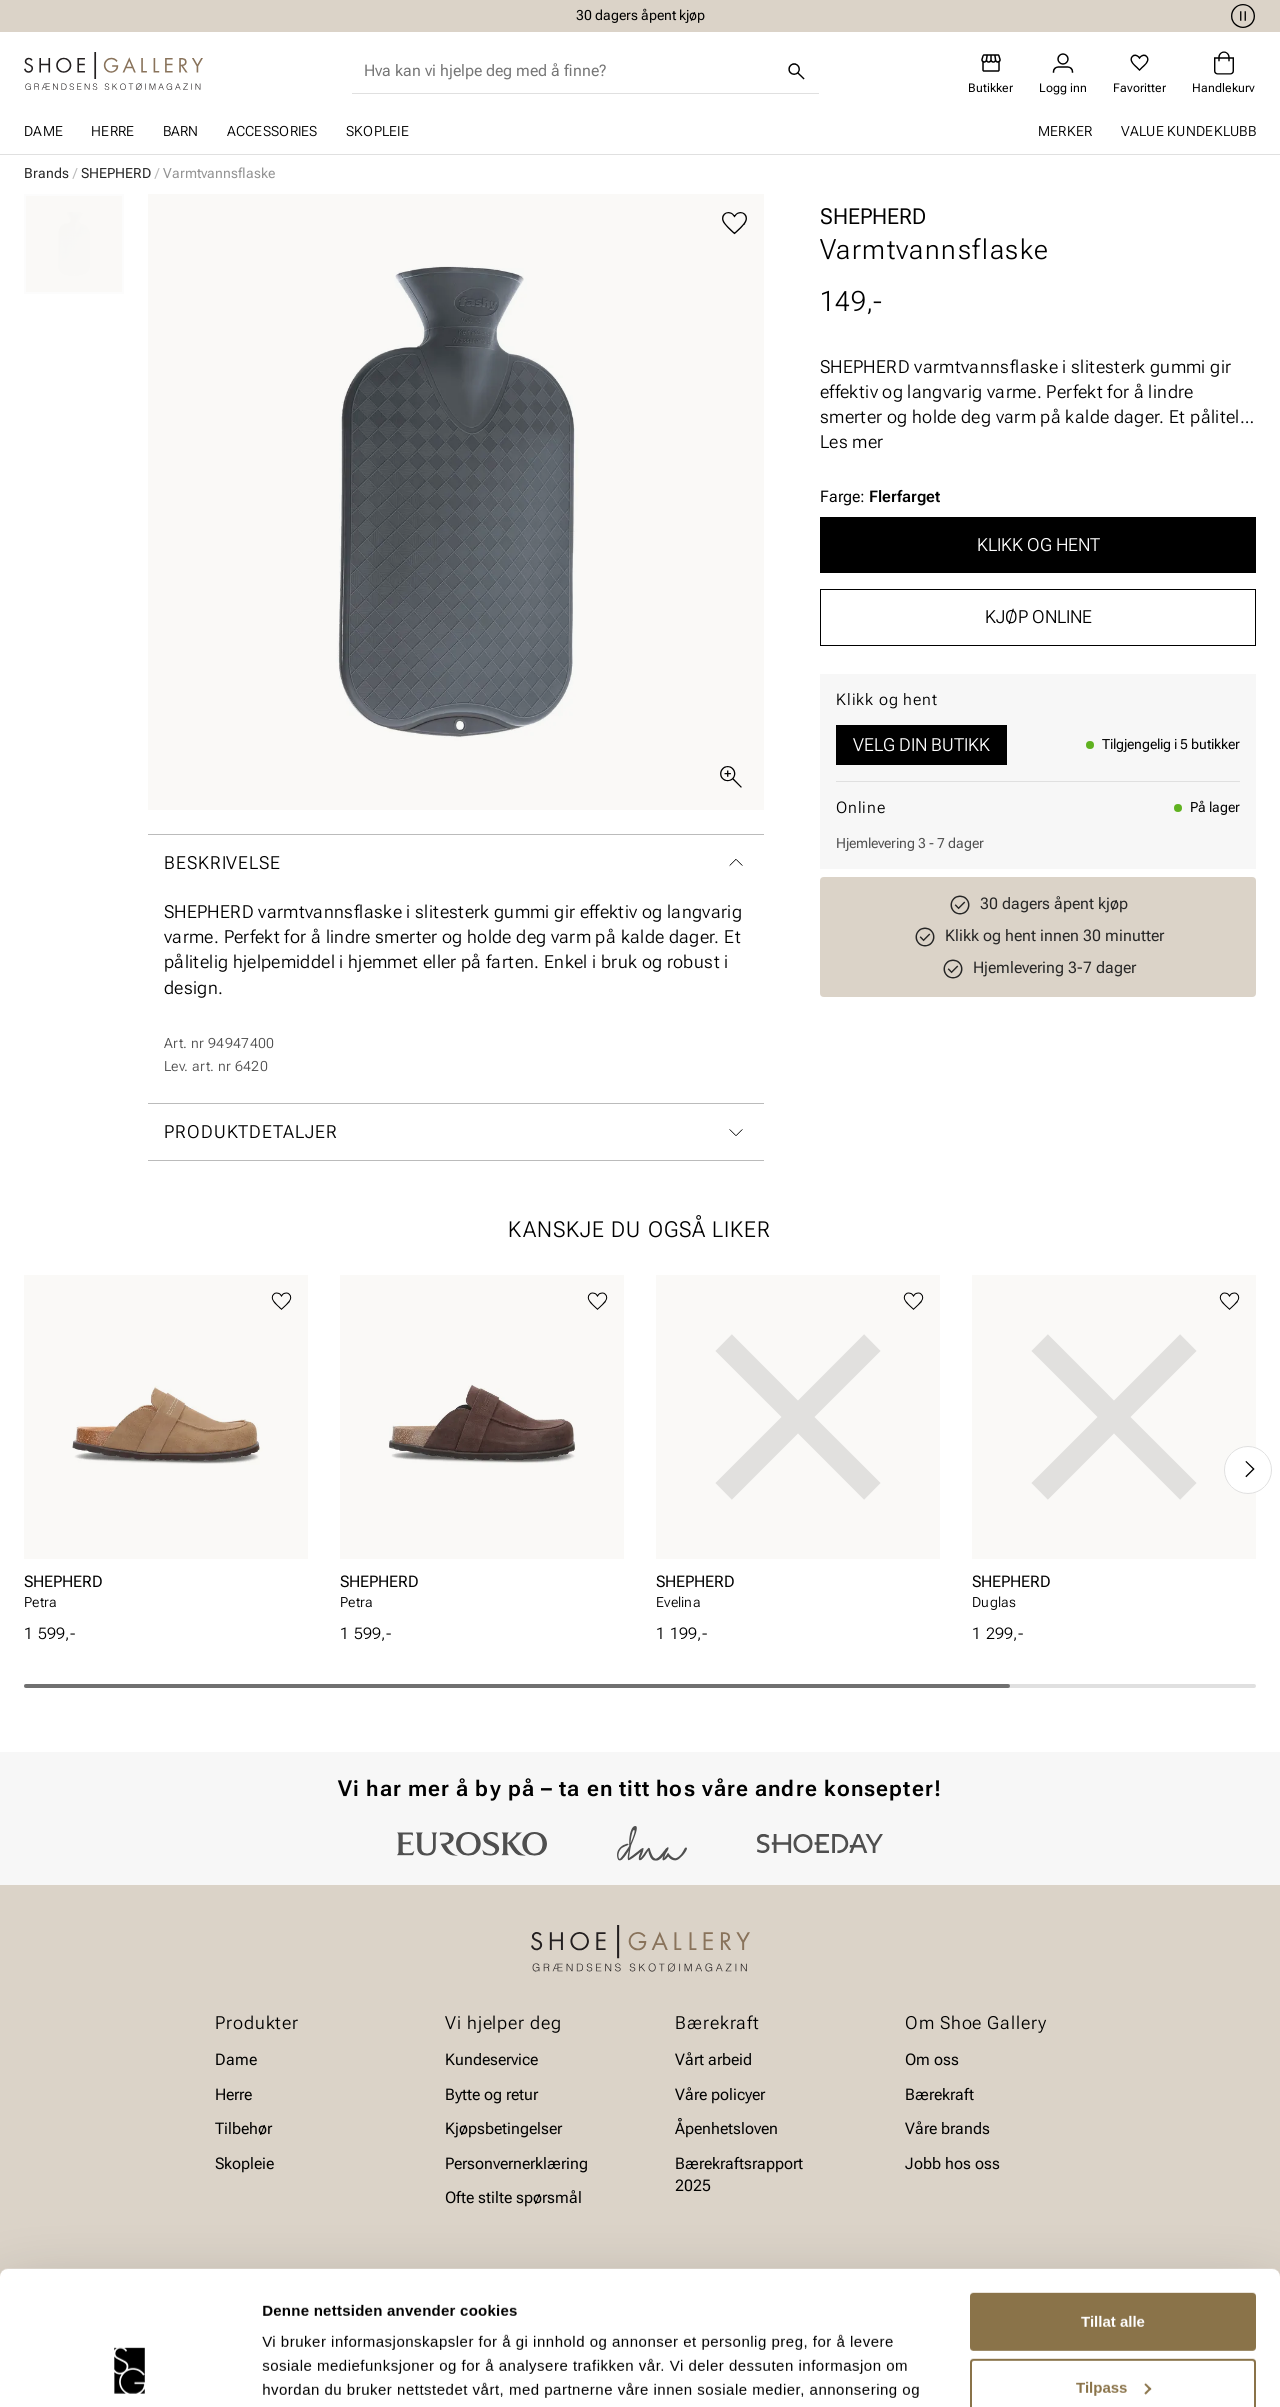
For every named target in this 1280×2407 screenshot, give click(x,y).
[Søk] (797, 71)
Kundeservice (491, 2059)
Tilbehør (243, 2128)
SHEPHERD (116, 173)
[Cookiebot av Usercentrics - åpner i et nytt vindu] (129, 2368)
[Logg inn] (1063, 73)
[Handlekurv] (1223, 73)
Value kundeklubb (1188, 131)
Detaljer (290, 2367)
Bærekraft (939, 2094)
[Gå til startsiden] (113, 71)
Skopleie (377, 131)
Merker (1065, 131)
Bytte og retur (491, 2094)
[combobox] (569, 71)
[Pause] (1240, 16)
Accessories (272, 131)
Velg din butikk (921, 744)
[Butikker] (990, 73)
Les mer (851, 441)
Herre (112, 131)
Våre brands (947, 2128)
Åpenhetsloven (726, 2128)
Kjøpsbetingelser (503, 2128)
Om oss (932, 2059)
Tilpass (1113, 2261)
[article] (166, 1448)
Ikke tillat (1113, 2327)
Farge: (880, 496)
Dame (43, 131)
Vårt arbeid (713, 2059)
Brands (46, 173)
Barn (181, 131)
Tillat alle (1113, 2196)
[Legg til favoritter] (734, 223)
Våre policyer (720, 2094)
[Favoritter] (1139, 73)
